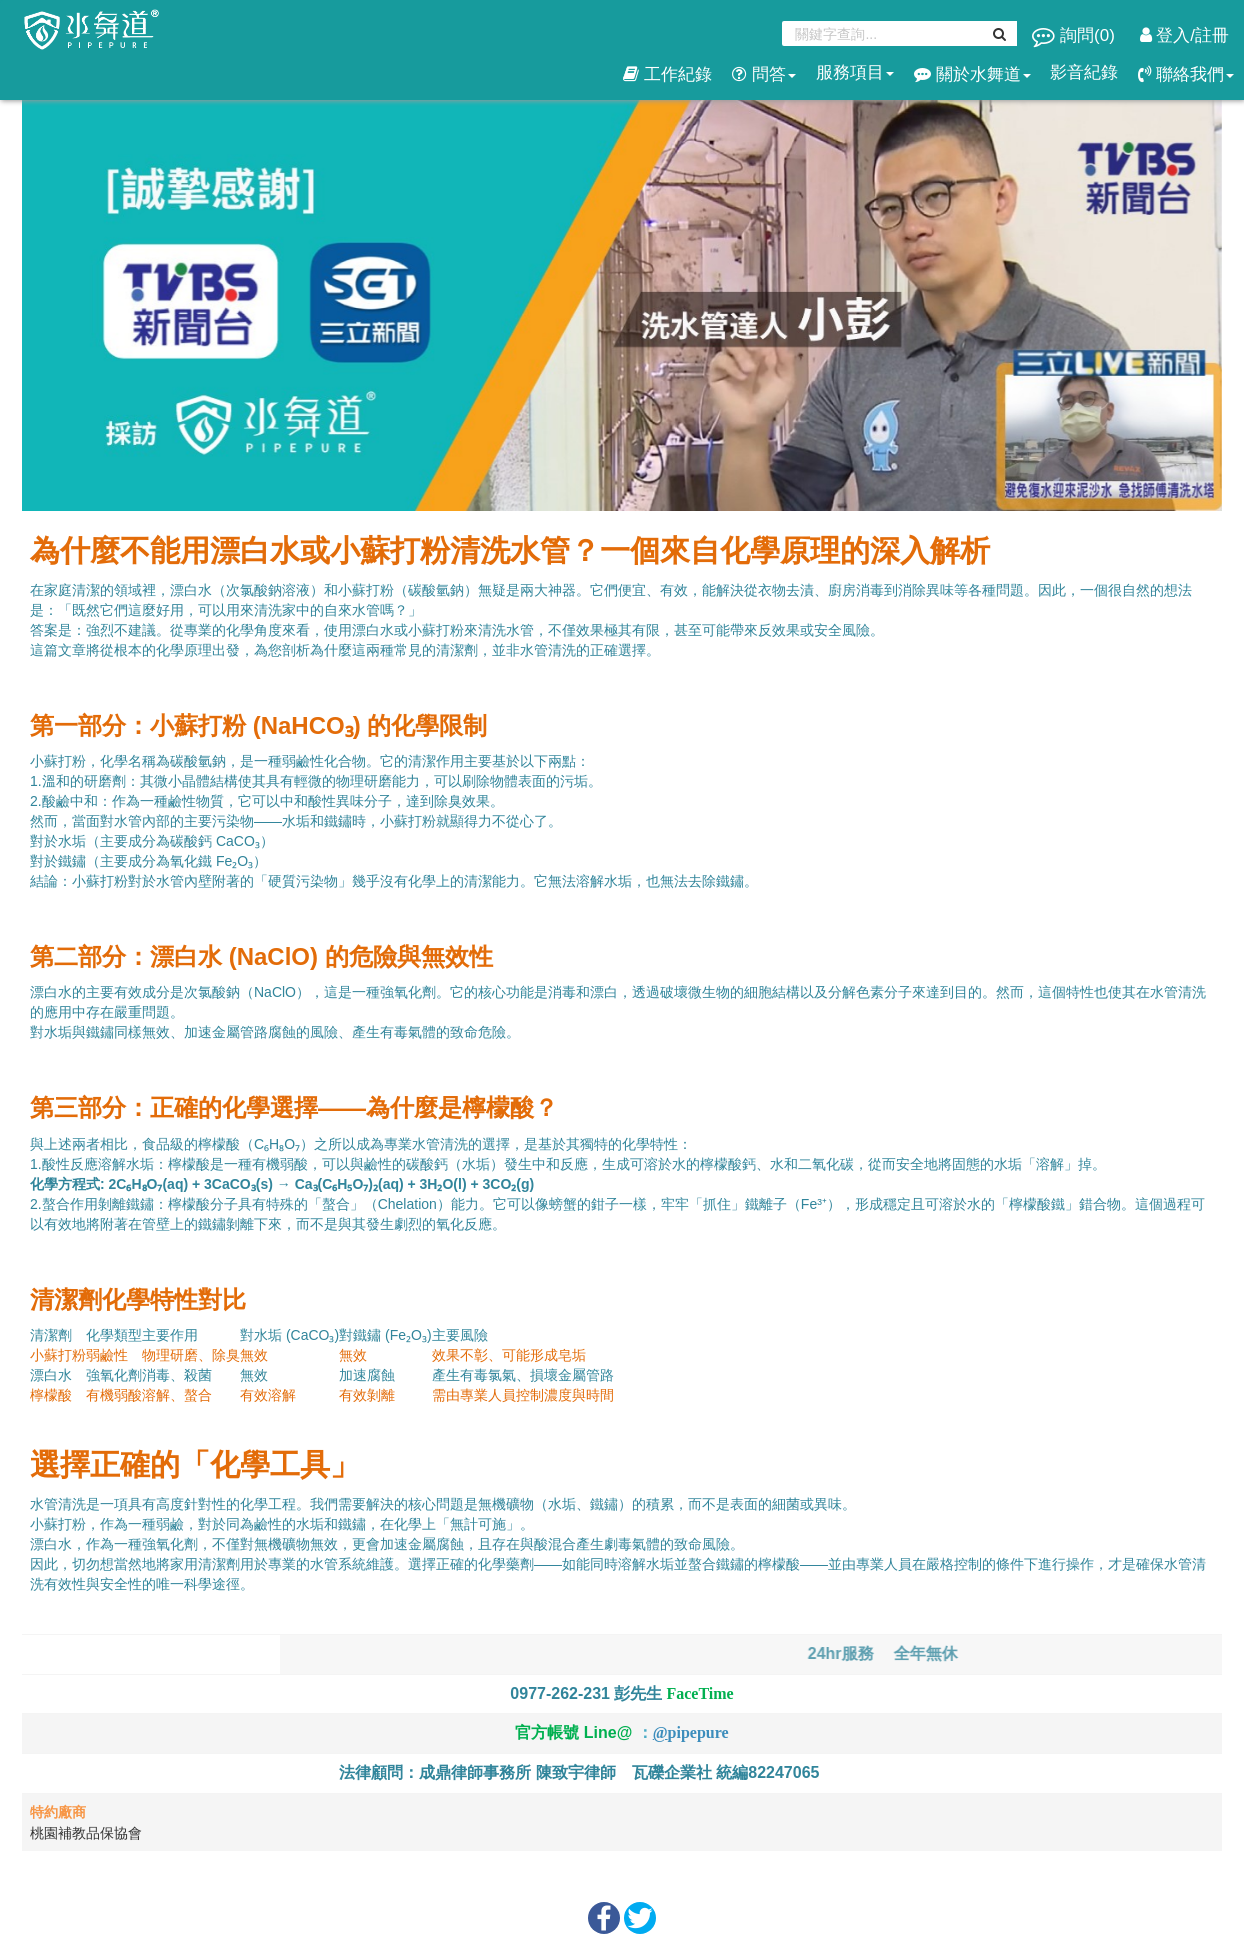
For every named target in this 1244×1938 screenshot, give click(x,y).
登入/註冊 (1184, 35)
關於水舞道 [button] (972, 74)
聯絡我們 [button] (1186, 74)
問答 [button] (764, 74)
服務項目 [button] (855, 72)
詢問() (1075, 35)
